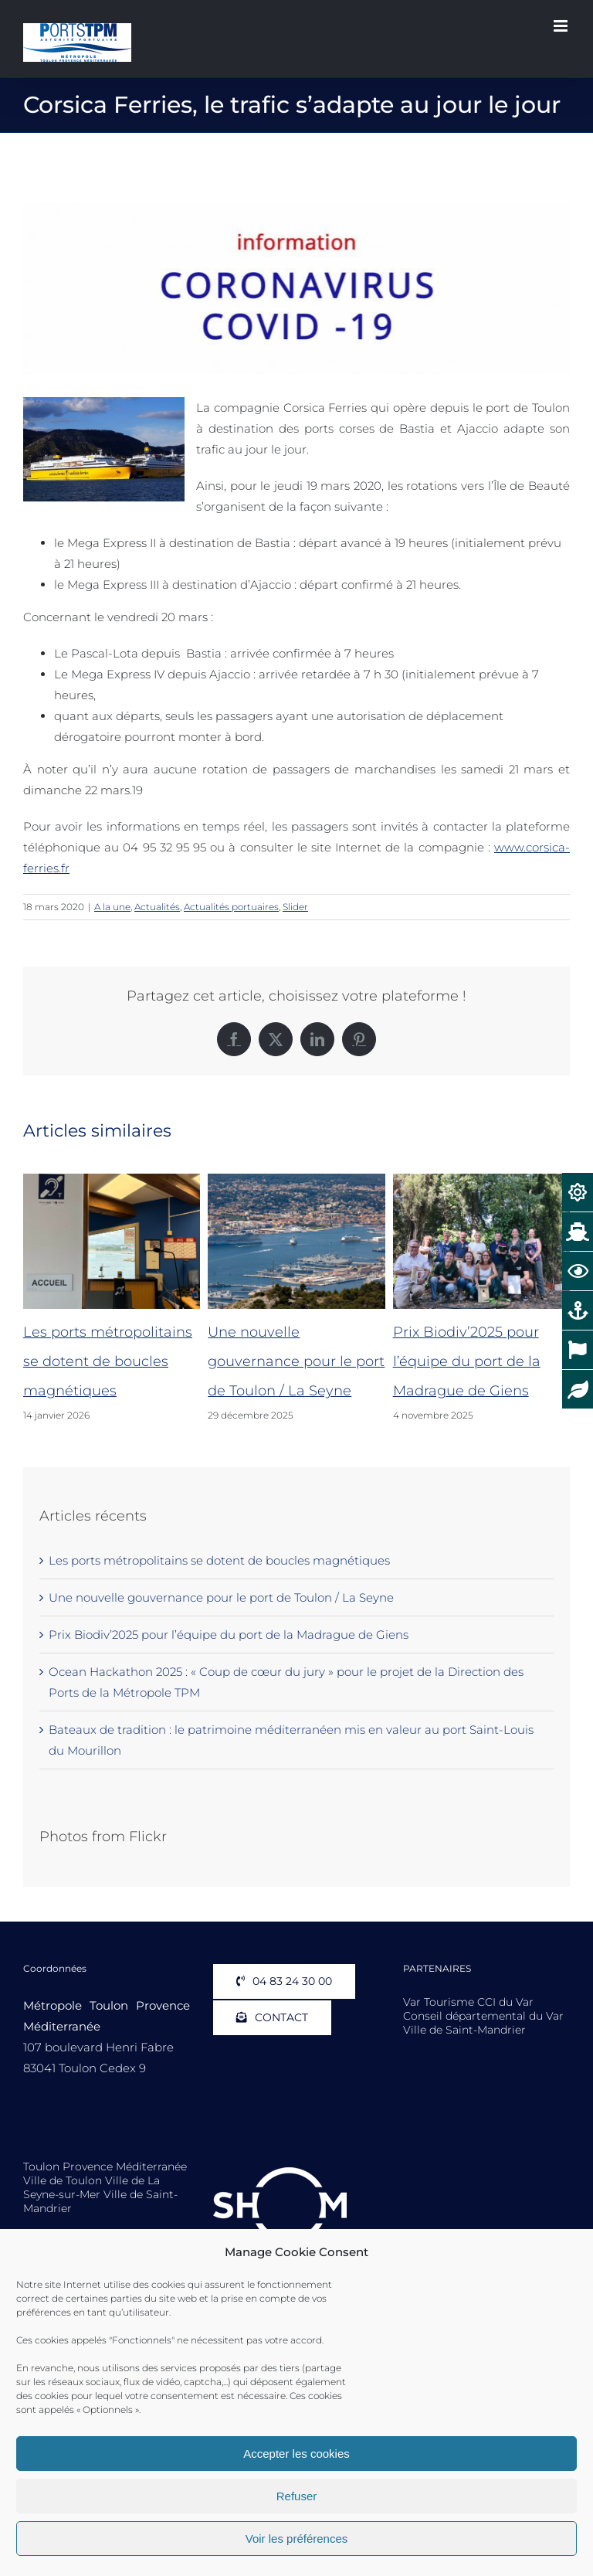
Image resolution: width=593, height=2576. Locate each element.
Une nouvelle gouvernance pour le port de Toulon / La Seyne (296, 1361)
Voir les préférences (297, 2538)
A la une (112, 906)
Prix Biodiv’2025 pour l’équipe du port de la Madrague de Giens (466, 1361)
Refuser (296, 2496)
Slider (295, 906)
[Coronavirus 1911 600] (296, 288)
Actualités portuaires (231, 906)
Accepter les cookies (296, 2453)
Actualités (157, 906)
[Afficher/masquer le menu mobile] (562, 26)
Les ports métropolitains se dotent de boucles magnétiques (107, 1361)
